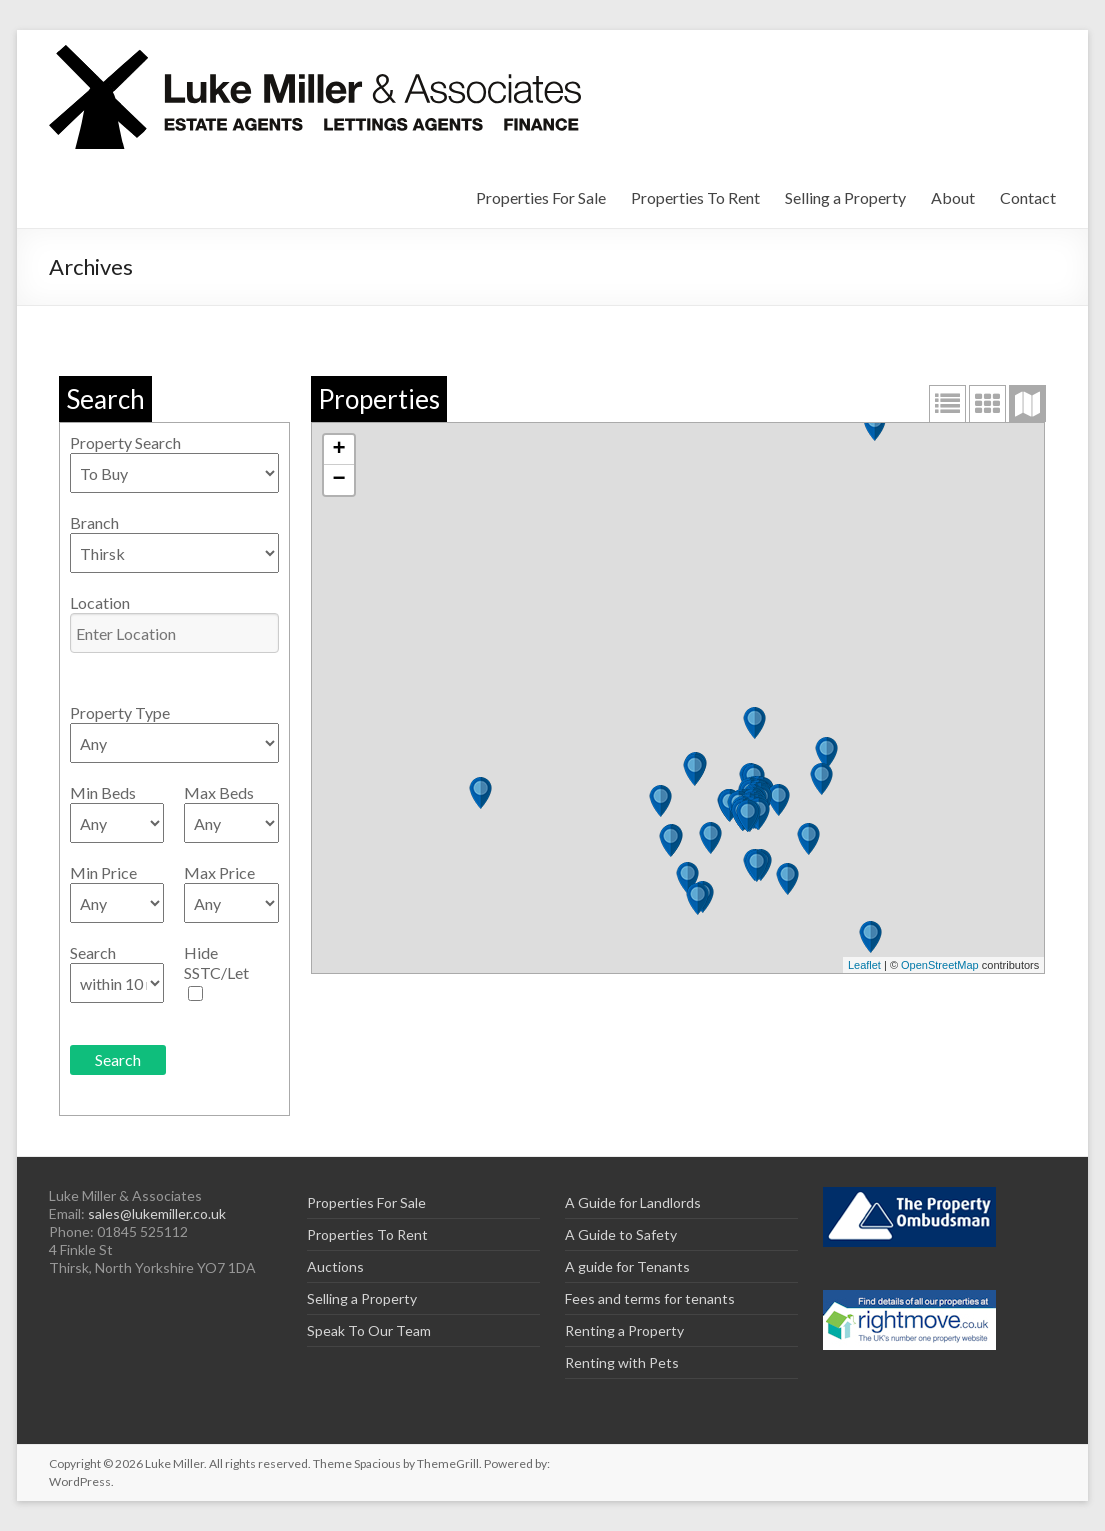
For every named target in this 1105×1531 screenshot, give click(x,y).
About (953, 197)
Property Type (120, 712)
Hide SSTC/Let (216, 962)
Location (100, 602)
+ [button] (339, 450)
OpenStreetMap (940, 965)
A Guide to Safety (621, 1234)
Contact (1028, 197)
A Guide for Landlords (633, 1202)
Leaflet (864, 965)
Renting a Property (624, 1330)
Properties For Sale (541, 197)
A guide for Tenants (627, 1266)
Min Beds (103, 792)
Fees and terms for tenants (650, 1298)
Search (93, 952)
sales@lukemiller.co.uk (157, 1213)
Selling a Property (845, 197)
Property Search (125, 442)
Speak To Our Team (369, 1330)
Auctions (335, 1266)
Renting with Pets (622, 1362)
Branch (94, 522)
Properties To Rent (695, 197)
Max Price (219, 872)
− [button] (339, 480)
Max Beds (219, 792)
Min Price (103, 872)
